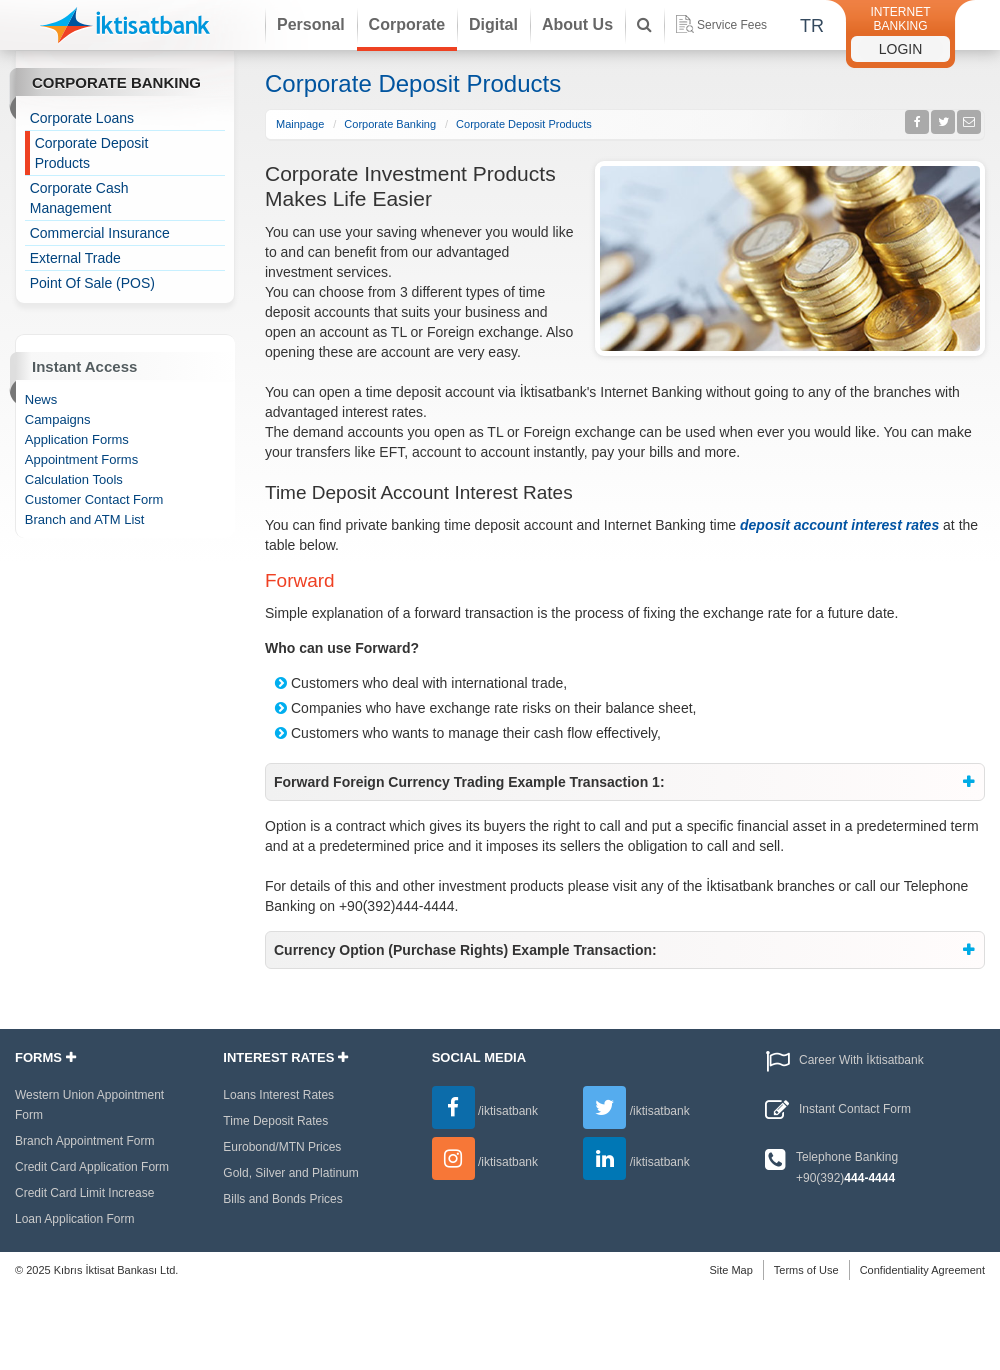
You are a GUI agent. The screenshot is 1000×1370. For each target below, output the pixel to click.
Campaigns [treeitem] (58, 419)
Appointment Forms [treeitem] (81, 459)
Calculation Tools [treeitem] (74, 479)
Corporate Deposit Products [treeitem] (92, 153)
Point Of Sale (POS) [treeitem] (92, 283)
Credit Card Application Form (92, 1167)
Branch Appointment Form (84, 1141)
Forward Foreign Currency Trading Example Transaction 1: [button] (469, 782)
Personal (311, 24)
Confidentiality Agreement (922, 1270)
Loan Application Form (74, 1219)
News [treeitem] (41, 399)
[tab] (625, 782)
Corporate (407, 24)
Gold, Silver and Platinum (290, 1173)
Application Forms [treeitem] (77, 439)
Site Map (730, 1270)
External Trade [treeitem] (75, 258)
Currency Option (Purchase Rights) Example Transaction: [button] (465, 950)
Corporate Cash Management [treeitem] (79, 198)
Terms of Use (806, 1270)
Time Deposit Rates (275, 1121)
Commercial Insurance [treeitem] (100, 233)
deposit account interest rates (839, 525)
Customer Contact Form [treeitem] (94, 499)
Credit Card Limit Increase (84, 1193)
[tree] (125, 200)
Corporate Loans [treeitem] (82, 118)
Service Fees (721, 24)
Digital (493, 24)
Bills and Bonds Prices (282, 1199)
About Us (577, 24)
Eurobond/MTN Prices (282, 1147)
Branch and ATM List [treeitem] (85, 519)
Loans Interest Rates (278, 1095)
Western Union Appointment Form (89, 1105)
